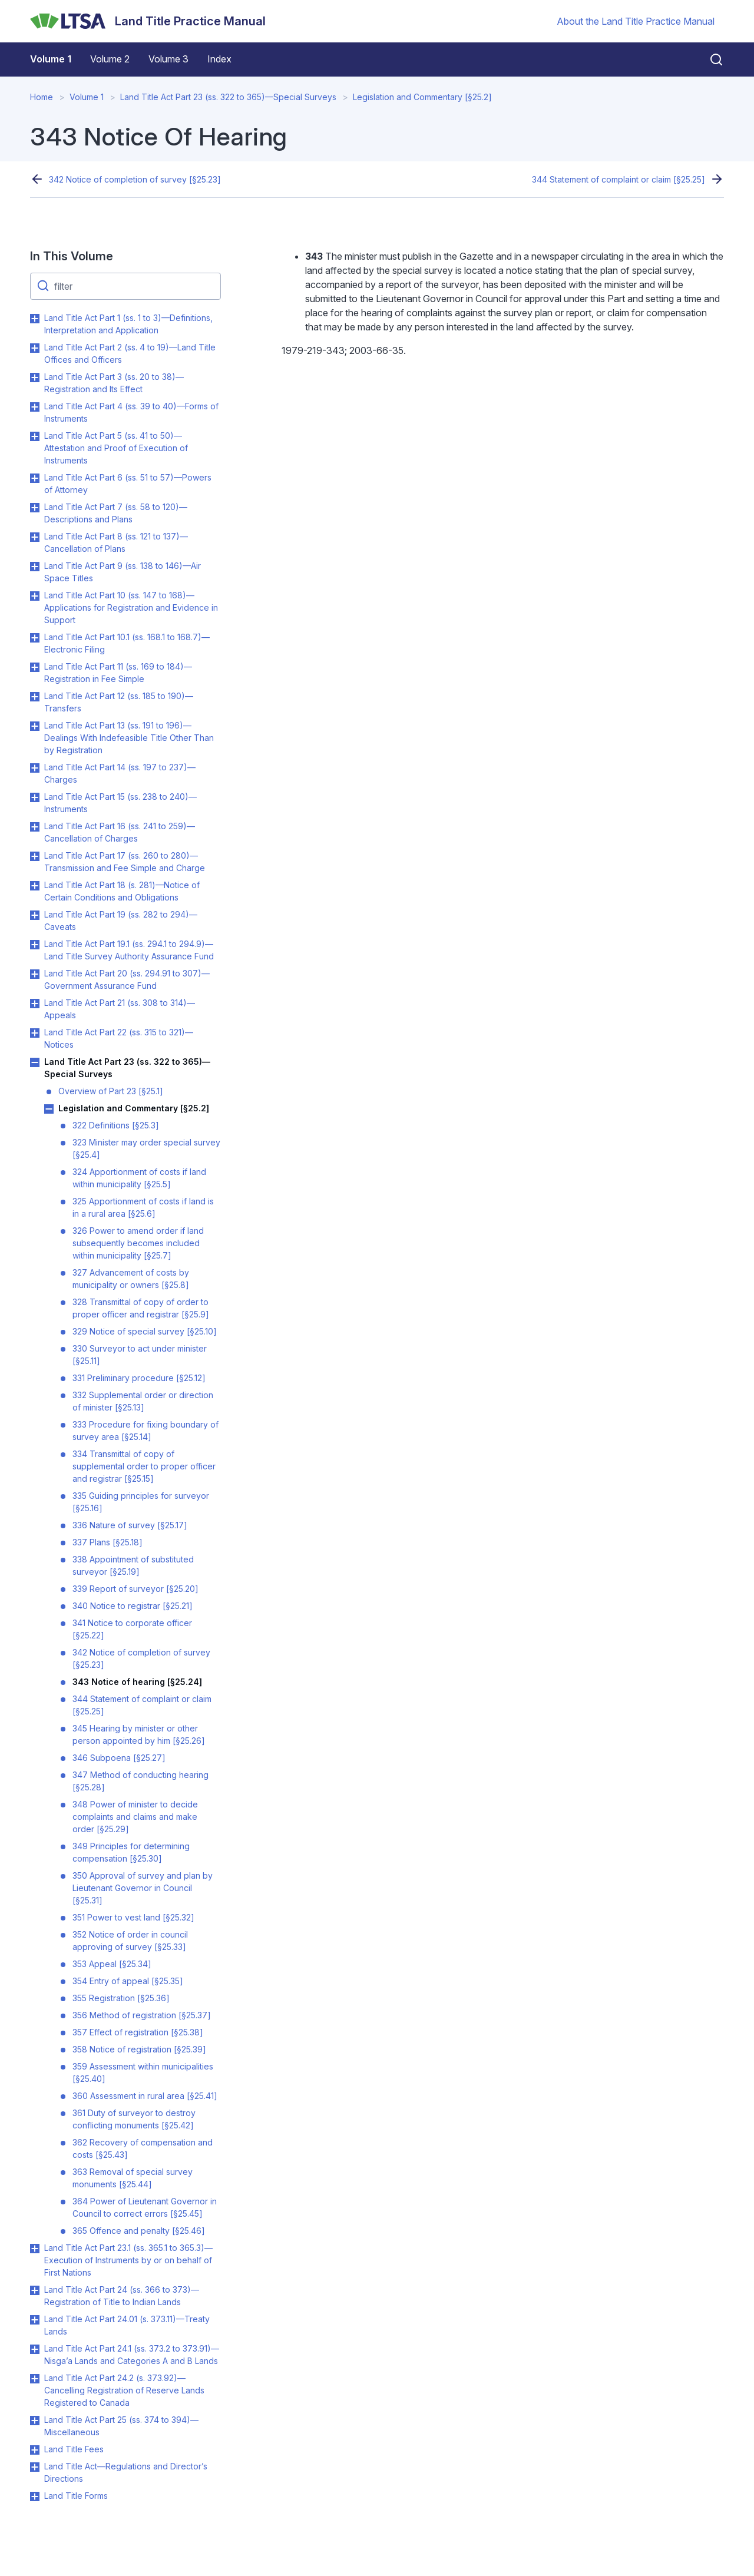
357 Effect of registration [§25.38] (137, 2032)
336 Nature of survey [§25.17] (129, 1525)
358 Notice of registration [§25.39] (139, 2049)
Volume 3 (168, 59)
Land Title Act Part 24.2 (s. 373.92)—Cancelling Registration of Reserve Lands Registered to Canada (124, 2390)
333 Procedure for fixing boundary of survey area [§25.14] (145, 1430)
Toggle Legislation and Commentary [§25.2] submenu (49, 1109)
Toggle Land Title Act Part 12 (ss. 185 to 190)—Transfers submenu (34, 696)
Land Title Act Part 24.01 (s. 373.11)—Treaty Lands (127, 2325)
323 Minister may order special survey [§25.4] (146, 1148)
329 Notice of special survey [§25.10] (144, 1331)
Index (219, 59)
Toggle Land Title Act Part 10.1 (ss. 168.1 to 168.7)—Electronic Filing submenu (34, 638)
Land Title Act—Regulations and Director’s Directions (125, 2472)
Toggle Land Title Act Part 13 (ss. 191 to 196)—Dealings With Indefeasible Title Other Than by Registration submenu (34, 726)
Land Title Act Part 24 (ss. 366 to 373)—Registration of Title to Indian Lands (121, 2295)
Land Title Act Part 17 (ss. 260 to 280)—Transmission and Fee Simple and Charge (124, 861)
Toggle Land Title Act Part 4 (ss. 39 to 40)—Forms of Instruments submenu (34, 407)
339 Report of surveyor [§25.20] (135, 1589)
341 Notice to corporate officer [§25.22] (132, 1629)
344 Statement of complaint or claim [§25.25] (618, 179)
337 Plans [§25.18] (107, 1542)
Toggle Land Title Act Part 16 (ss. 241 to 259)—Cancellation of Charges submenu (34, 827)
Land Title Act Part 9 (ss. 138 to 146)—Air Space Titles (122, 572)
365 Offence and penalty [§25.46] (138, 2231)
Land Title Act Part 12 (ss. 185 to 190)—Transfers (118, 702)
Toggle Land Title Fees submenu (34, 2450)
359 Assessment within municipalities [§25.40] (142, 2072)
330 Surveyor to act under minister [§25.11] (139, 1354)
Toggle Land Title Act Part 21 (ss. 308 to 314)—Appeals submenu (34, 1003)
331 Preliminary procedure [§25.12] (139, 1378)
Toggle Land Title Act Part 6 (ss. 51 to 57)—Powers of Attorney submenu (34, 478)
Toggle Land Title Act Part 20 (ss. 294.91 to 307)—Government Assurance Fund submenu (34, 974)
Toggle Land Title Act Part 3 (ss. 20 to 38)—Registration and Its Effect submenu (34, 377)
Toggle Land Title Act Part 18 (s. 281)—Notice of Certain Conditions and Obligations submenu (34, 885)
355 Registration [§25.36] (121, 1998)
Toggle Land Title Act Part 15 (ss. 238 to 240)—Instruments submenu (34, 797)
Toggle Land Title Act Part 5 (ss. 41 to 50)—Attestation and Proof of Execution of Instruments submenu (34, 436)
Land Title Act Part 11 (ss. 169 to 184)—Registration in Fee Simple (118, 672)
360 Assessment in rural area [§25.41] (144, 2096)
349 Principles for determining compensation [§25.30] (131, 1852)
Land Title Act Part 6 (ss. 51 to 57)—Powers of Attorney (127, 483)
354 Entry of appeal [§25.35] (127, 1981)
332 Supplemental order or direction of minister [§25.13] (142, 1401)
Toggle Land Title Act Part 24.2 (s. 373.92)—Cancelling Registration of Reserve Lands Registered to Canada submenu (34, 2378)
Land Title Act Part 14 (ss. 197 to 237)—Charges (120, 773)
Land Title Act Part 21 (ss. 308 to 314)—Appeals (119, 1009)
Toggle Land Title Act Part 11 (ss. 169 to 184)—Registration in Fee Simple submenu (34, 667)
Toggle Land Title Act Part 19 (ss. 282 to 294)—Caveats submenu (34, 915)
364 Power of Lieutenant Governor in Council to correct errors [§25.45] (144, 2207)
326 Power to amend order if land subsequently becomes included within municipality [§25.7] (138, 1243)
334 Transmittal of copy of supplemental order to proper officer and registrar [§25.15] (144, 1466)
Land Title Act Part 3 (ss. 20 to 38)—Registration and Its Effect (114, 383)
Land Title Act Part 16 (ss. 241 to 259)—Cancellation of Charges (119, 832)
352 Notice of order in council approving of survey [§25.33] (130, 1940)
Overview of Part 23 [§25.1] (110, 1091)
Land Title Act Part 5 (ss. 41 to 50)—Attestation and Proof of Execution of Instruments (116, 448)
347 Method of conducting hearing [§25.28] (140, 1781)
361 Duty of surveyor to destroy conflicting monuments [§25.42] (134, 2119)
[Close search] (709, 59)
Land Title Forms (76, 2496)
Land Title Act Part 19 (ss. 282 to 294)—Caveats (120, 920)
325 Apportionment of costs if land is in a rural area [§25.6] (143, 1207)
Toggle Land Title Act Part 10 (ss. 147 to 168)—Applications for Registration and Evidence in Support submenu (34, 596)
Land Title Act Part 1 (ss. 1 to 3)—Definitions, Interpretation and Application (128, 324)
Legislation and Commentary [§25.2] (422, 97)
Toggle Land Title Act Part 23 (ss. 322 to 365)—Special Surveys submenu (34, 1062)
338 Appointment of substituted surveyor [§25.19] (133, 1565)
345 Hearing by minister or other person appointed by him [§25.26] (138, 1734)
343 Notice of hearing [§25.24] (137, 1682)
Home (41, 97)
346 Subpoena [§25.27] (119, 1758)
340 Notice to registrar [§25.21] (132, 1606)
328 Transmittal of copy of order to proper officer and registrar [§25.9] (140, 1308)
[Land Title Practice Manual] (148, 21)
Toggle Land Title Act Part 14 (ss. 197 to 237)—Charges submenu (34, 768)
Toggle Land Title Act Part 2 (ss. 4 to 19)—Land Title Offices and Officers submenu (34, 348)
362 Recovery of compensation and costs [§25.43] (142, 2148)
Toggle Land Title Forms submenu (34, 2496)
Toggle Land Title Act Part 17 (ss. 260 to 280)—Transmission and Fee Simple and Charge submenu (34, 856)
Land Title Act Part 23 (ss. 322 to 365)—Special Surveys (228, 97)
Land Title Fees (74, 2449)
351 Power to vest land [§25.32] (133, 1917)
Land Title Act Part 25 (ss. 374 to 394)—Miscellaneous (121, 2426)
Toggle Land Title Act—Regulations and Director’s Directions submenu (34, 2467)
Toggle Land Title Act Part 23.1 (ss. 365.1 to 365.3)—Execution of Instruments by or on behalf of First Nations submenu (34, 2248)
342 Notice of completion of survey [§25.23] (135, 179)
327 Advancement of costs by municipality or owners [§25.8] (130, 1278)
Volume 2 (110, 59)
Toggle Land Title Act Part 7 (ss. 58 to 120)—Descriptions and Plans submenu (34, 507)
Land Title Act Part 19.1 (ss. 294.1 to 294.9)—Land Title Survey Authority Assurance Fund (129, 950)
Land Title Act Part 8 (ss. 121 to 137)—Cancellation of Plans (116, 542)
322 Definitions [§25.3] (115, 1125)
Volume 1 (50, 59)
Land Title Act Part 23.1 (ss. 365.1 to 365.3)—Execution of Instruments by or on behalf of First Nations (128, 2260)
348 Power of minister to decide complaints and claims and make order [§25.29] (135, 1816)
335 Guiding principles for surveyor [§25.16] (140, 1502)
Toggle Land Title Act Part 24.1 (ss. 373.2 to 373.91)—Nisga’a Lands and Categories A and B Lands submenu (34, 2349)
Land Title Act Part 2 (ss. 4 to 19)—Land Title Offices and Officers (130, 353)
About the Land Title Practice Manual (636, 21)
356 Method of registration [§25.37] (141, 2015)
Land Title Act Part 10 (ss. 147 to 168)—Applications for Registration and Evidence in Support (131, 607)
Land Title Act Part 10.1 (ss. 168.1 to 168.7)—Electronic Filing (127, 643)
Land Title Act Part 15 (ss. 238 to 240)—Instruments (120, 803)
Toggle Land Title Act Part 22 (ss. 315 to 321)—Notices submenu (34, 1033)
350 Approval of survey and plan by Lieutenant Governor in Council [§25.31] (142, 1887)
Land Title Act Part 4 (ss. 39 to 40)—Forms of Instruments (131, 412)
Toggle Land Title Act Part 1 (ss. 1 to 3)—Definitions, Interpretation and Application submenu (34, 318)
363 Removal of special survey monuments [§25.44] (132, 2178)
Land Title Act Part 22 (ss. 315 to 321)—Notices (118, 1038)
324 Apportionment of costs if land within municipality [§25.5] (139, 1178)
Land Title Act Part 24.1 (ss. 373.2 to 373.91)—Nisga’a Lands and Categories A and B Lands (131, 2354)
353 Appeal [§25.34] (111, 1964)
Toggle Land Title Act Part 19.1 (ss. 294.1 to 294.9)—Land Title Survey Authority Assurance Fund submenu (34, 944)
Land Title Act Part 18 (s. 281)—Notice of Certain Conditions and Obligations (122, 891)
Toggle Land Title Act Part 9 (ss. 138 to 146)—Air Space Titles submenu (34, 566)
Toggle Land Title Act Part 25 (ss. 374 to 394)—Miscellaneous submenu (34, 2420)
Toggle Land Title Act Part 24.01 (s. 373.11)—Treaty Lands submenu (34, 2320)
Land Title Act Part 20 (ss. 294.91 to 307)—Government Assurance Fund (127, 979)
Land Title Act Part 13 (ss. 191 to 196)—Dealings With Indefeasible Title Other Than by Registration (129, 737)
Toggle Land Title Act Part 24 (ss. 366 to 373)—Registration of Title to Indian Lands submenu (34, 2290)
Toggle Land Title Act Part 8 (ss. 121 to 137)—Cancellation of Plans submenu (34, 537)
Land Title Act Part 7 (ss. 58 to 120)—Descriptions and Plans (115, 513)
